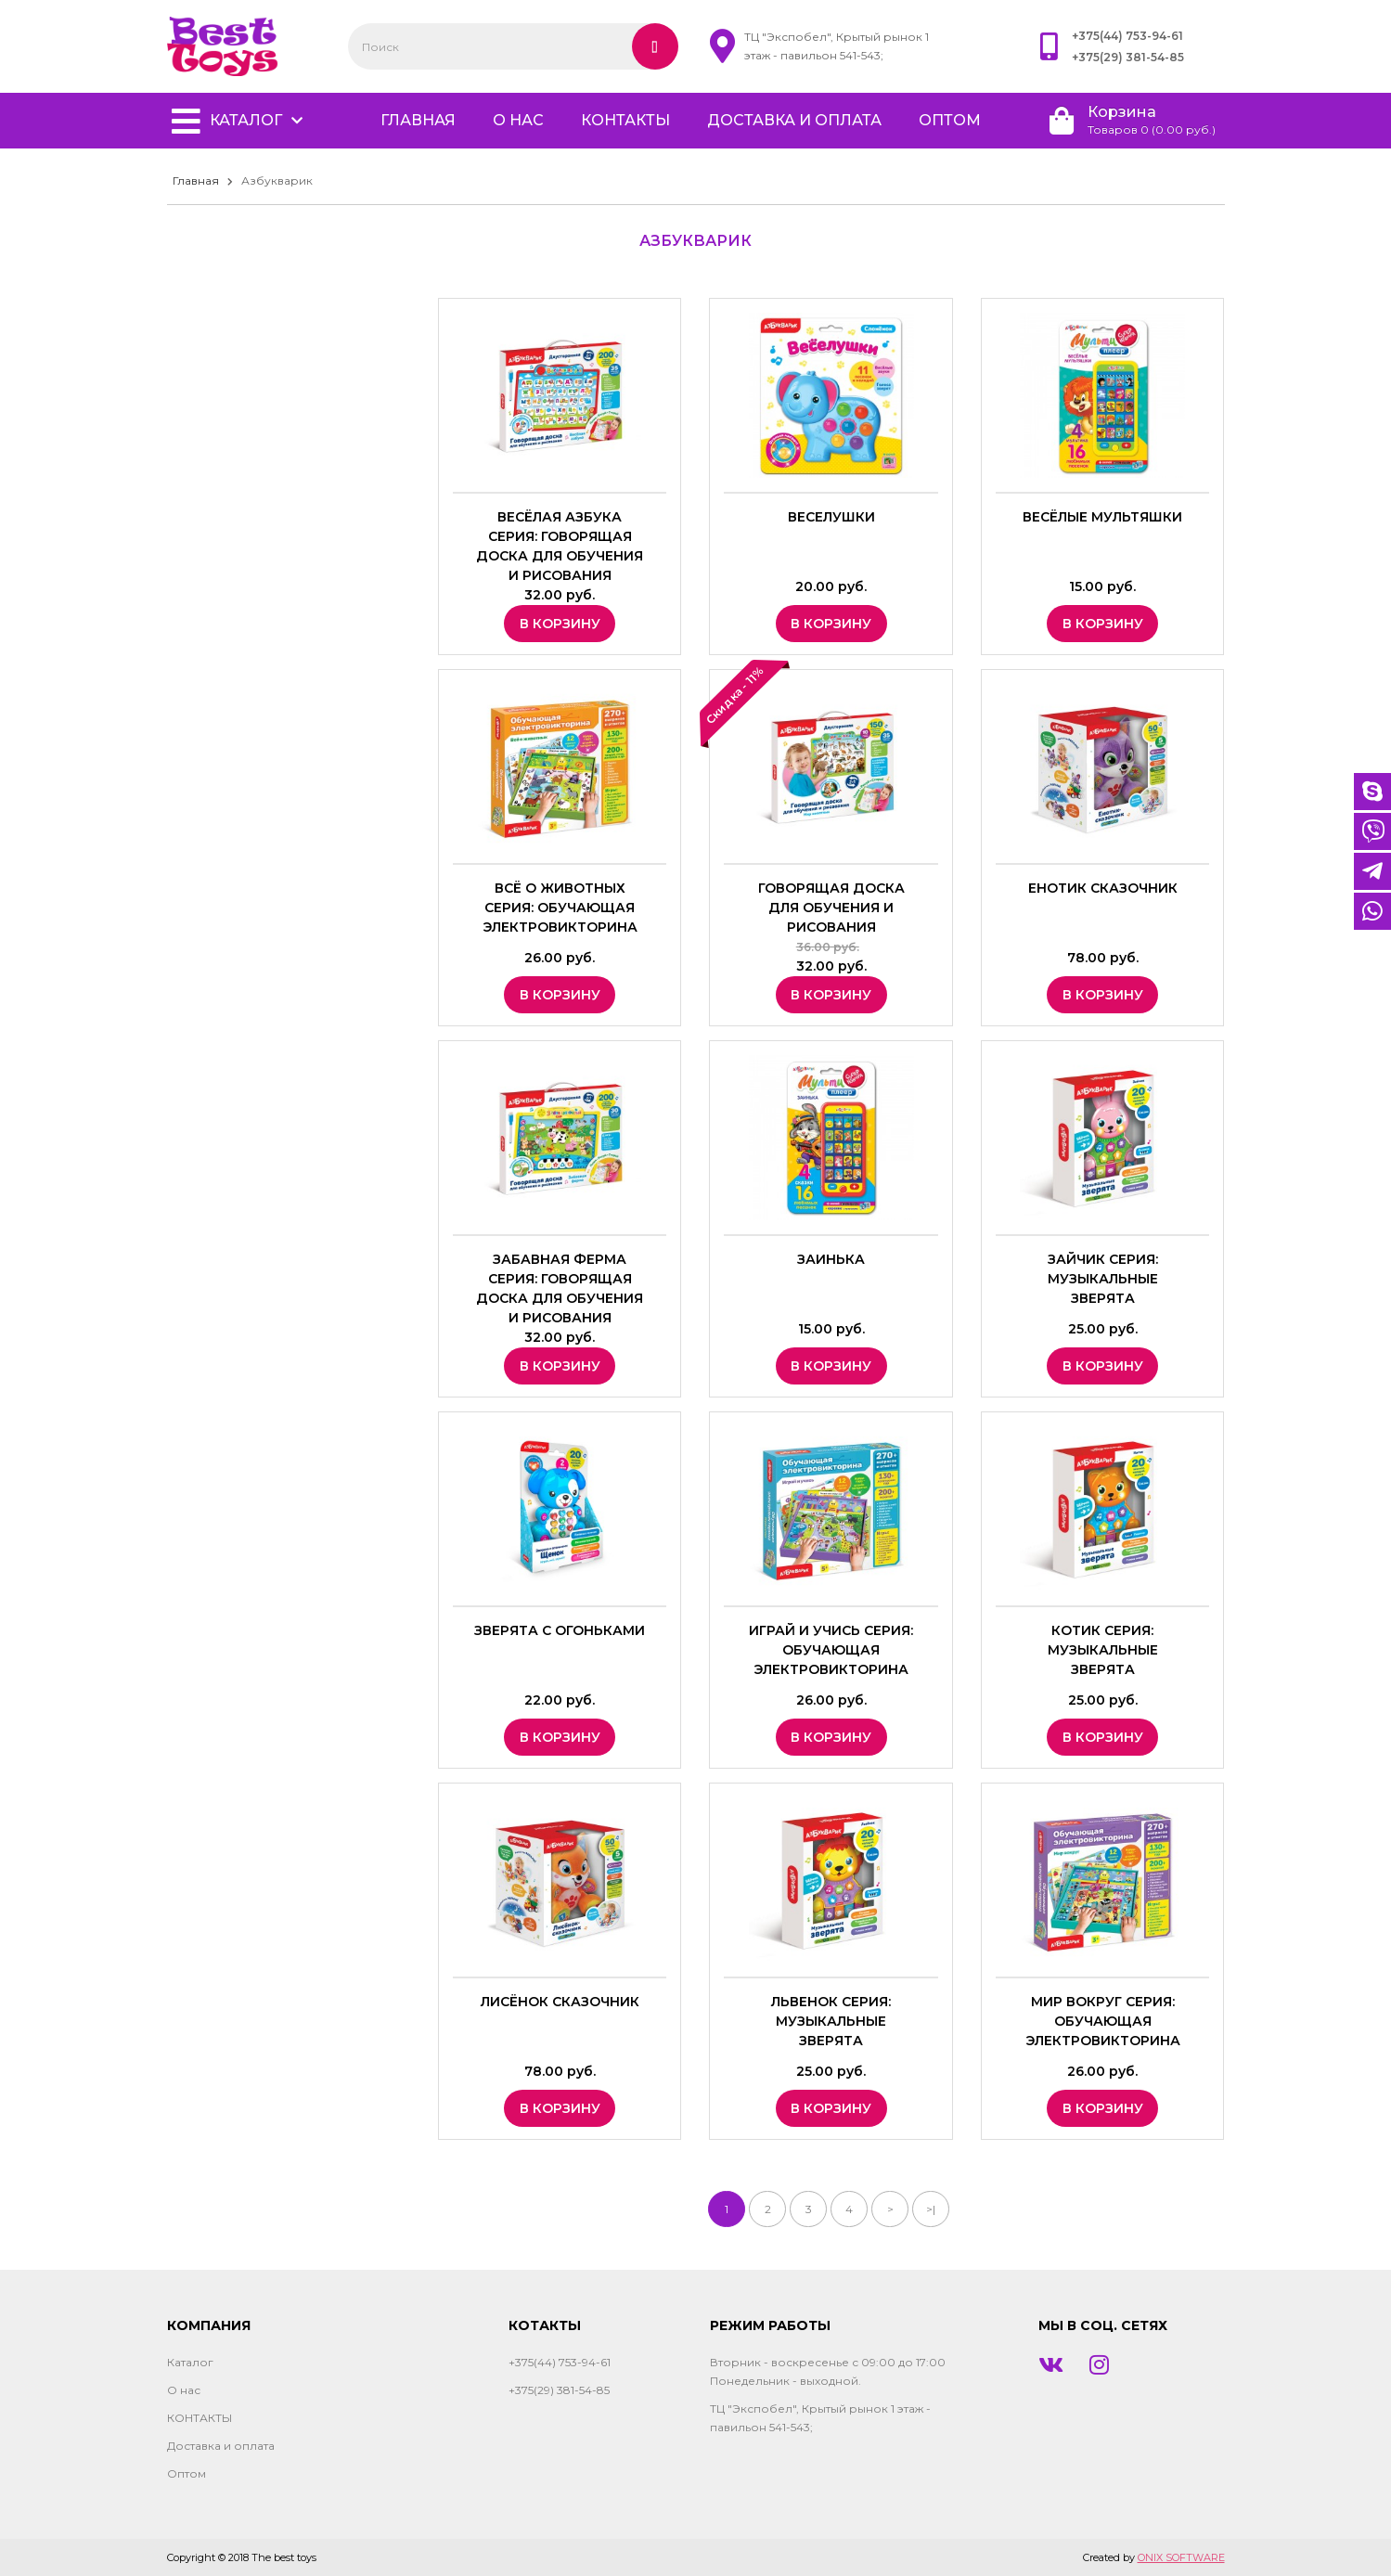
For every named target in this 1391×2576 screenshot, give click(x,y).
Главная (196, 180)
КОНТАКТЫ (625, 120)
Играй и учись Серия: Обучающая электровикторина (831, 1650)
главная (418, 120)
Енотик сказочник (1103, 888)
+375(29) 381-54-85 (1128, 57)
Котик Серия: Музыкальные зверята (1103, 1650)
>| (930, 2209)
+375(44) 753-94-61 (1127, 36)
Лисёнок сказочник (560, 2001)
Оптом (950, 120)
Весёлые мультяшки (1102, 517)
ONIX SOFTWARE (1181, 2557)
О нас (518, 120)
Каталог (246, 120)
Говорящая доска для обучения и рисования (831, 907)
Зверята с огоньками (559, 1630)
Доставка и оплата (794, 120)
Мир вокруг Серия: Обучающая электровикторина (1102, 2021)
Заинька (831, 1259)
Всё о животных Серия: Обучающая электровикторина (560, 907)
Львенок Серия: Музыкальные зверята (831, 2021)
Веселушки (831, 517)
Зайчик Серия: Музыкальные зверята (1103, 1279)
